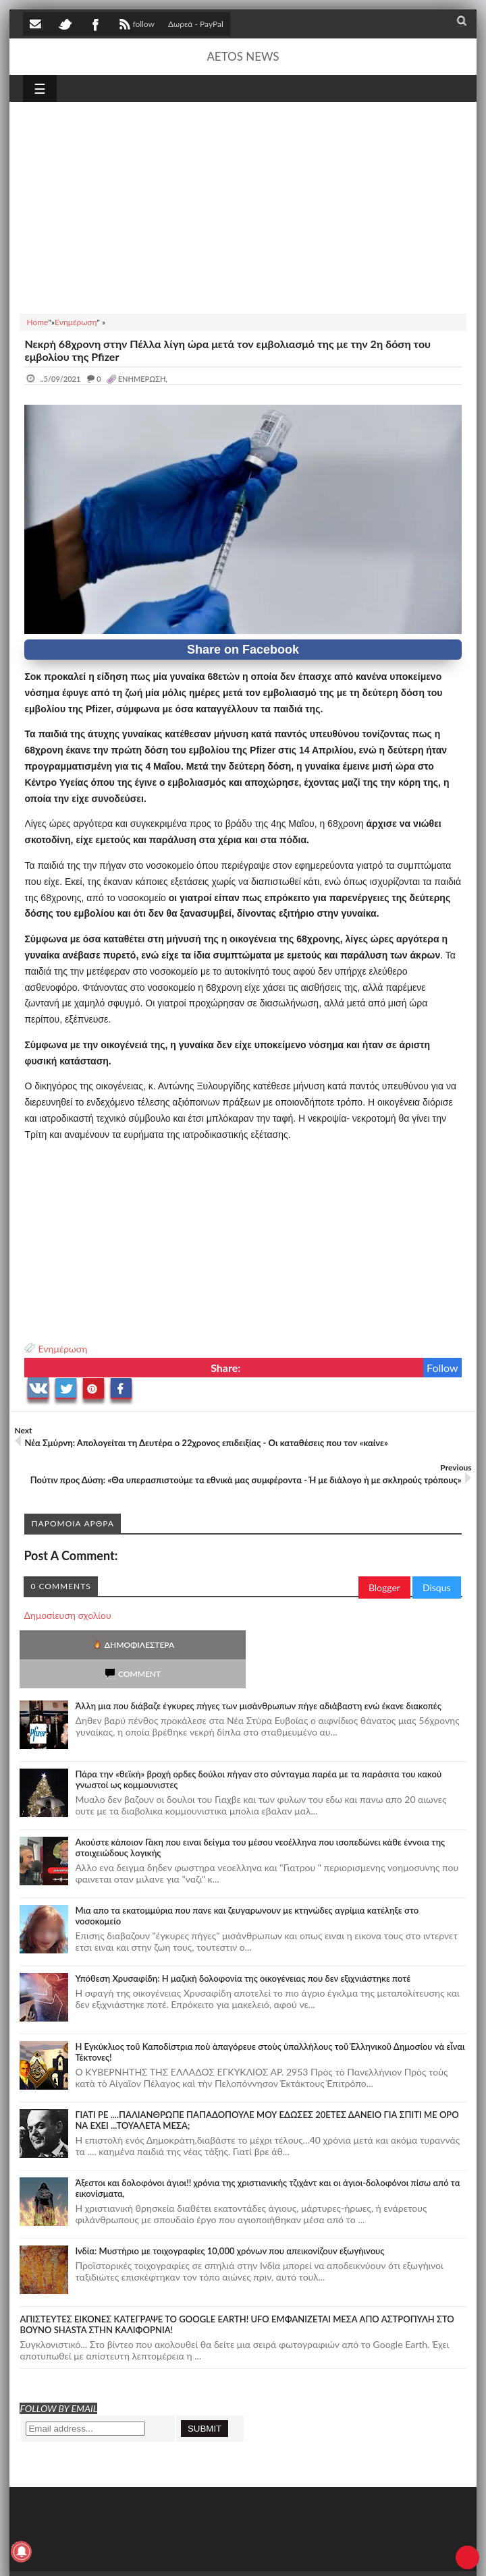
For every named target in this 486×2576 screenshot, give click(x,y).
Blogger (384, 1587)
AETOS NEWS (243, 56)
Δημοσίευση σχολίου (67, 1615)
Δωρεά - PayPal (195, 24)
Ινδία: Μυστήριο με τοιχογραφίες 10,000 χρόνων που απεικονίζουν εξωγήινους (229, 2221)
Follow (442, 1367)
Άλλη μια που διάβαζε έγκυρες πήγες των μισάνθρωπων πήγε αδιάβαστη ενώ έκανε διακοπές (258, 1676)
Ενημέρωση (62, 1348)
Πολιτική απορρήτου (276, 2554)
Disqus (437, 1587)
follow (135, 25)
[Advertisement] (242, 205)
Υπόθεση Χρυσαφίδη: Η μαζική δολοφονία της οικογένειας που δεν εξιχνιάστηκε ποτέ (242, 1949)
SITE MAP (216, 2554)
